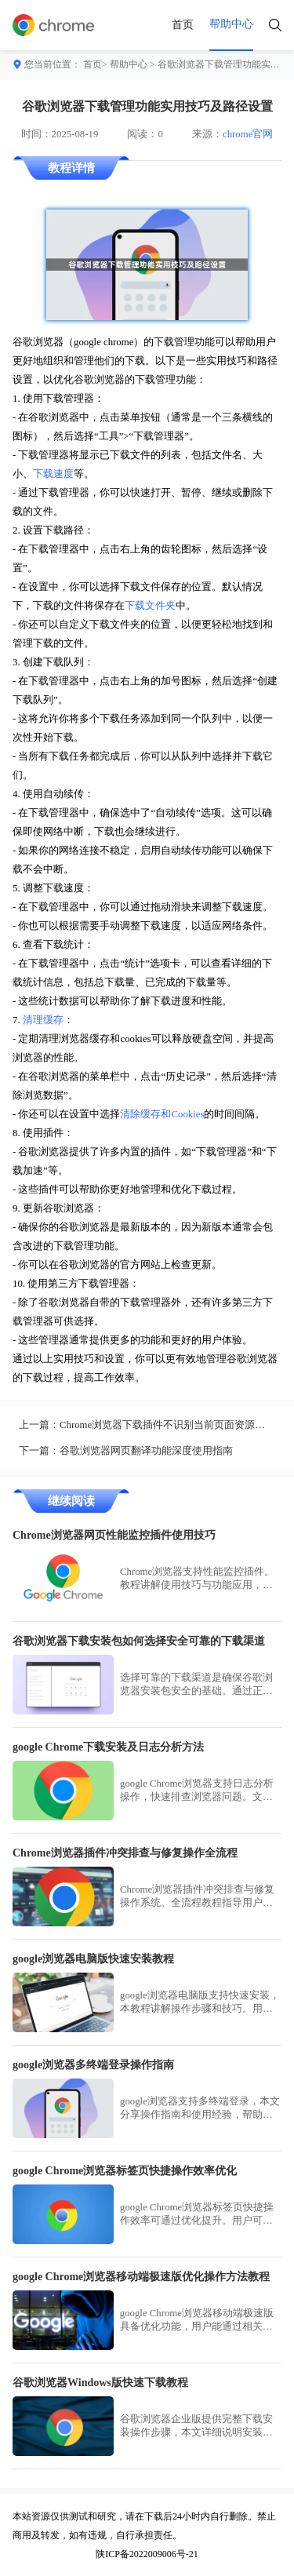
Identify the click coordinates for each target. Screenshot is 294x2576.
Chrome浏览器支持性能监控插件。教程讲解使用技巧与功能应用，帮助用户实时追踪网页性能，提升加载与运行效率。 (197, 1579)
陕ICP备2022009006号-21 (147, 2554)
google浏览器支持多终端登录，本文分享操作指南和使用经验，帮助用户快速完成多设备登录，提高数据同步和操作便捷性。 (200, 2109)
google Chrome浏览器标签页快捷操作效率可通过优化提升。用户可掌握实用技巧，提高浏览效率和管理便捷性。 (197, 2215)
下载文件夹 (150, 605)
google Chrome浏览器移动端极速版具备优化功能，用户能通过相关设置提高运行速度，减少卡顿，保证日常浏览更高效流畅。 (197, 2321)
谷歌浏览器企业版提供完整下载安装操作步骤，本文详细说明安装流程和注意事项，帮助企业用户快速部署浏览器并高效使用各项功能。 (196, 2426)
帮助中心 (128, 64)
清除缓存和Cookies (162, 1114)
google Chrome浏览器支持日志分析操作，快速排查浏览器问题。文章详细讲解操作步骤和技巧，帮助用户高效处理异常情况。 (197, 1791)
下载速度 (53, 473)
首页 (183, 25)
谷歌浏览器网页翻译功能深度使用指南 (146, 1450)
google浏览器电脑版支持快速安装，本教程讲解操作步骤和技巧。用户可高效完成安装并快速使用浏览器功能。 (200, 2003)
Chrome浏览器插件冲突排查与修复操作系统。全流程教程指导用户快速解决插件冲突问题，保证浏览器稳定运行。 (197, 1897)
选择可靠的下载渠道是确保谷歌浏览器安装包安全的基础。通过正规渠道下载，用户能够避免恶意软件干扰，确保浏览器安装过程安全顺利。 (196, 1685)
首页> (95, 64)
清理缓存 (43, 1020)
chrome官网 (248, 134)
